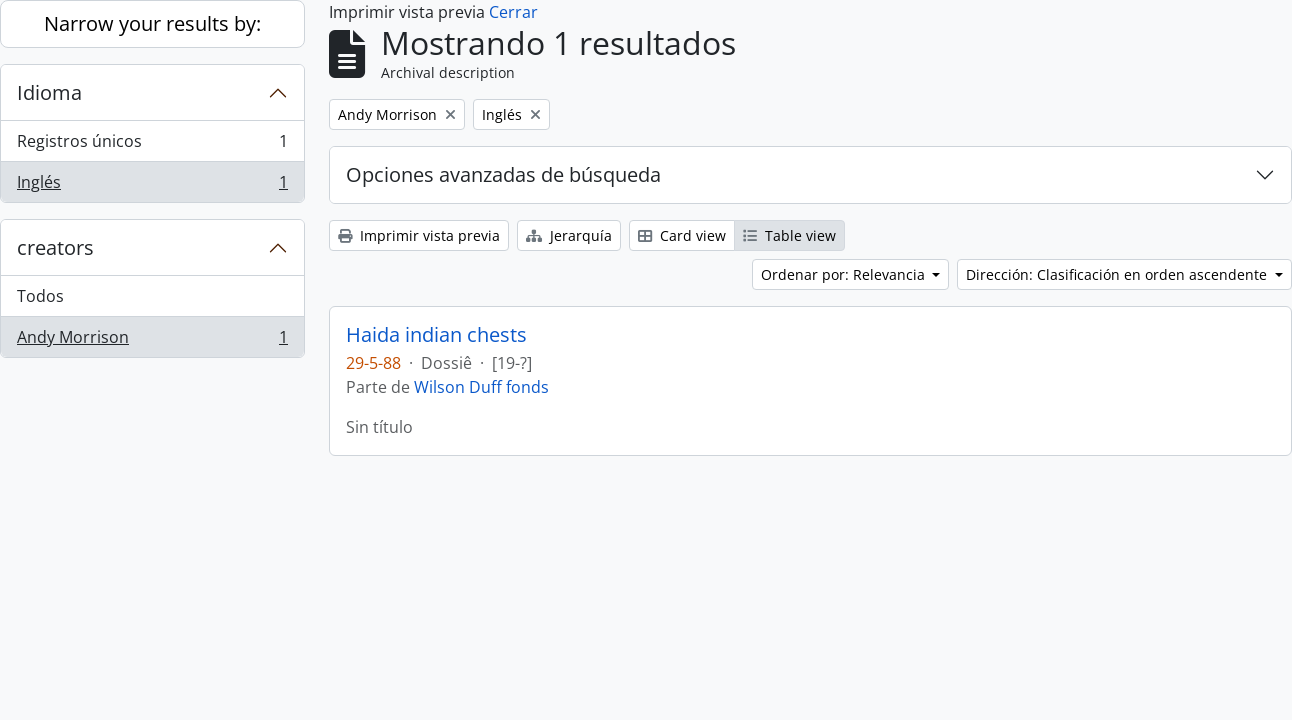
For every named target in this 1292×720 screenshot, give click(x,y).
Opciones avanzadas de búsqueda (503, 174)
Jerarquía (569, 235)
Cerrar (513, 12)
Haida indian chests (436, 335)
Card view (682, 235)
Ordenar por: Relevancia (845, 274)
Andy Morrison (152, 341)
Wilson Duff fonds (481, 387)
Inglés (152, 186)
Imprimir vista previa (419, 235)
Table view (789, 235)
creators (55, 247)
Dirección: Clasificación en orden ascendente (1118, 274)
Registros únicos (152, 145)
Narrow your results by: (152, 23)
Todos (40, 296)
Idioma (49, 92)
